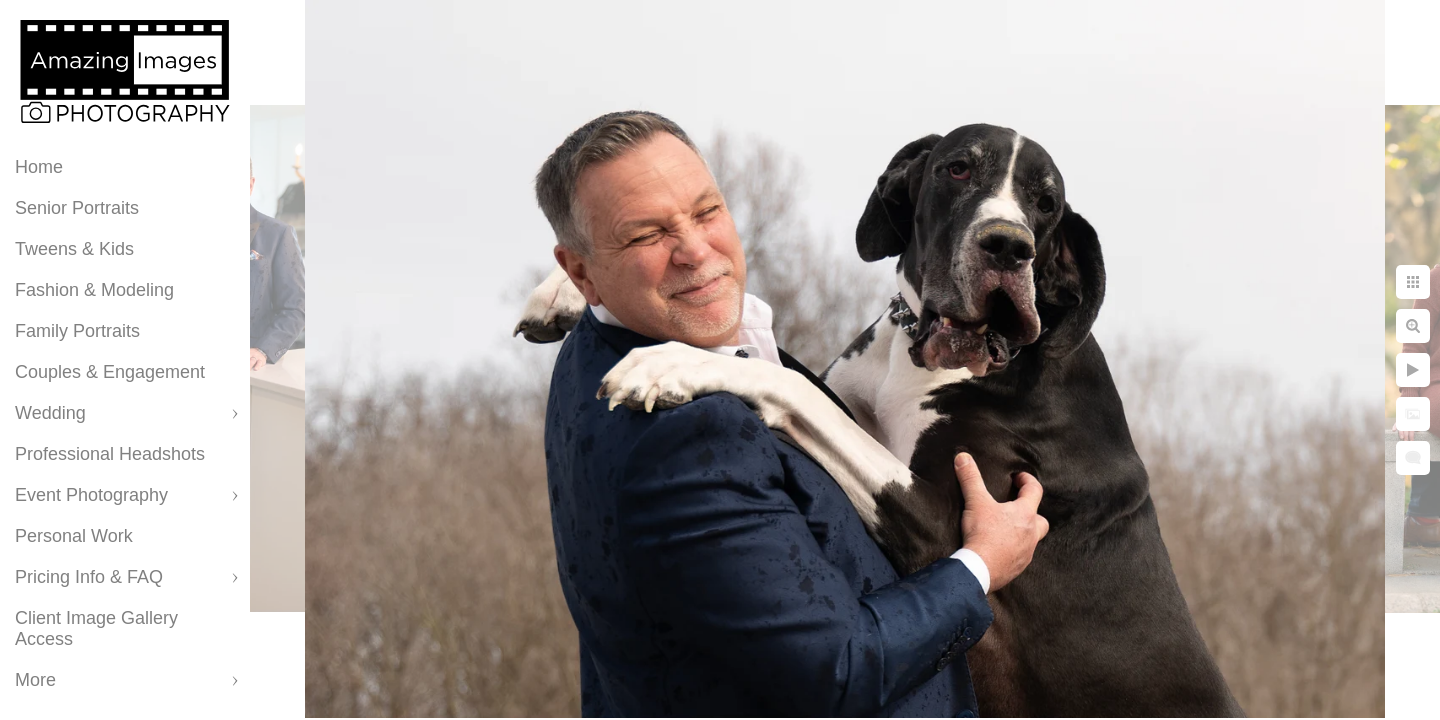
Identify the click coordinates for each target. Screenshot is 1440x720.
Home (39, 167)
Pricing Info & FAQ (89, 577)
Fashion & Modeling (94, 290)
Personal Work (74, 536)
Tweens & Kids (74, 249)
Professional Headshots (110, 454)
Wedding (50, 413)
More (35, 680)
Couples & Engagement (110, 372)
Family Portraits (77, 331)
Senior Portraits (77, 208)
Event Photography (91, 495)
